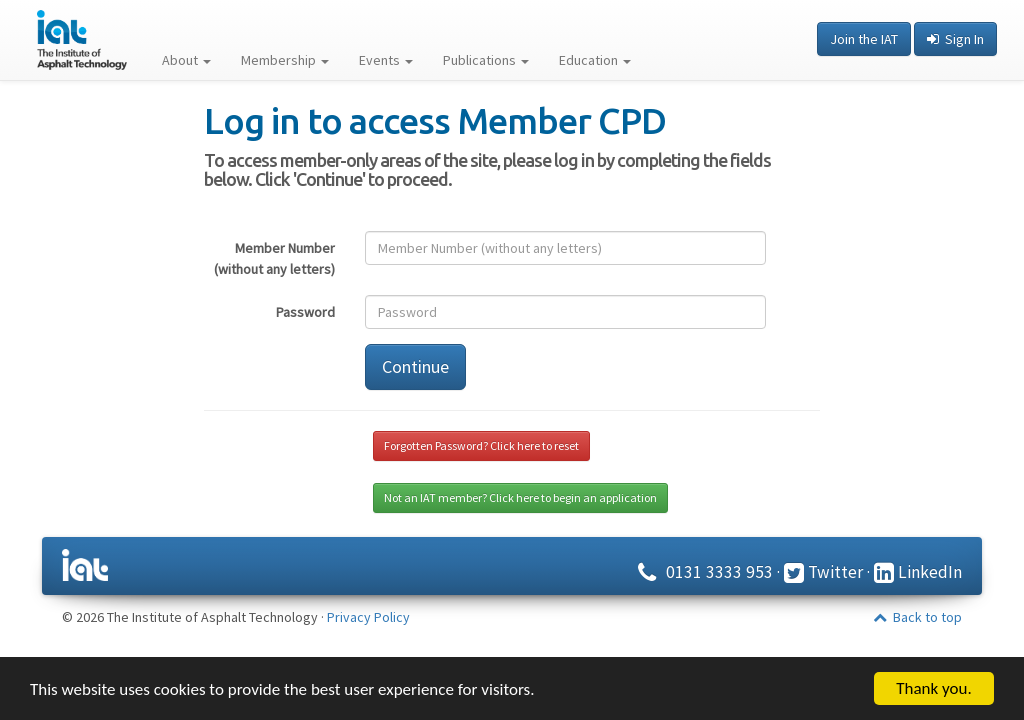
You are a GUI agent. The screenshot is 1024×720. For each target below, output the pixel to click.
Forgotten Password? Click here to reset (481, 445)
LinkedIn (918, 572)
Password (305, 312)
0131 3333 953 (702, 572)
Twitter (823, 572)
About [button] (186, 60)
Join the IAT (864, 39)
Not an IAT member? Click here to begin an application (520, 497)
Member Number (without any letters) (274, 258)
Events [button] (386, 60)
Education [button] (595, 60)
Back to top (917, 617)
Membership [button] (285, 60)
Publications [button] (486, 60)
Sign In (955, 39)
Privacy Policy (368, 617)
